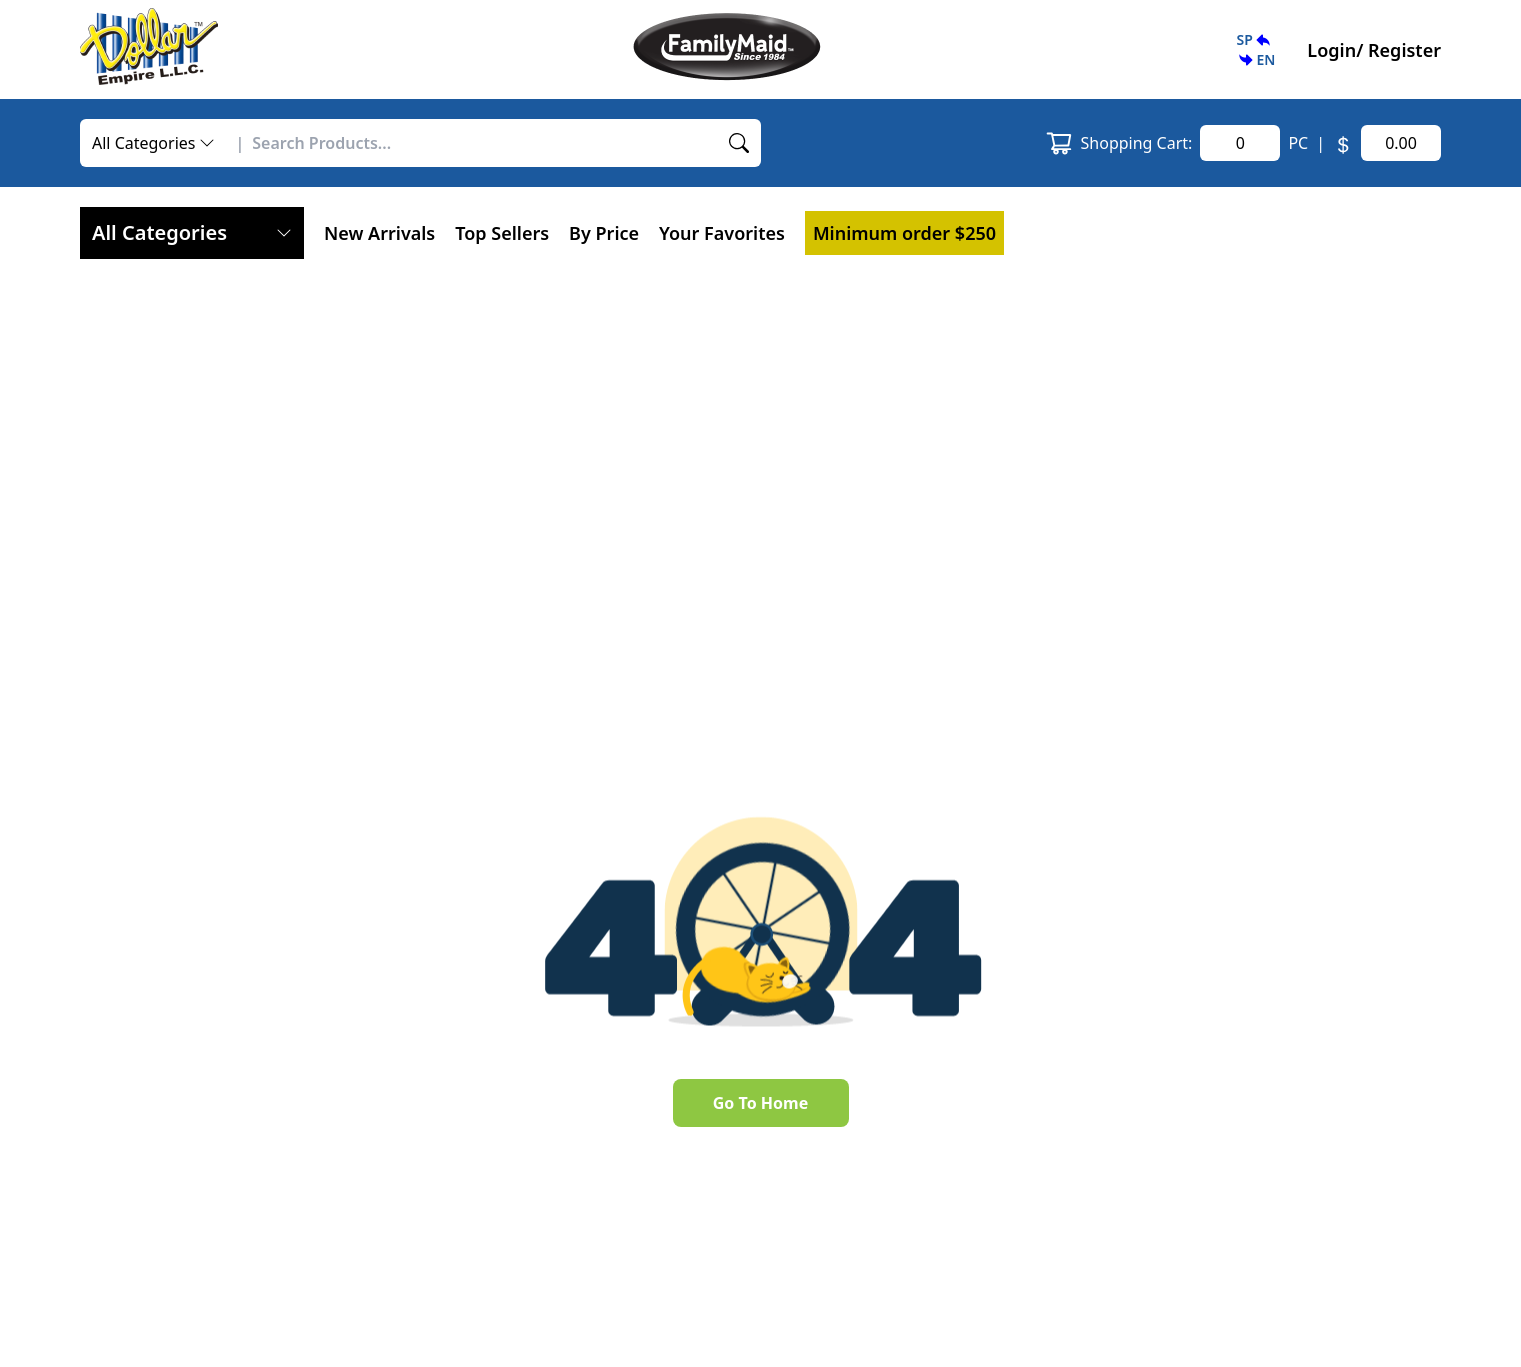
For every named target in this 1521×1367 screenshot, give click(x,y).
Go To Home (760, 1103)
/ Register (1398, 50)
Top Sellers (502, 233)
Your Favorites (722, 233)
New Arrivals (379, 233)
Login (1331, 50)
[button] (1255, 50)
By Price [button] (604, 233)
